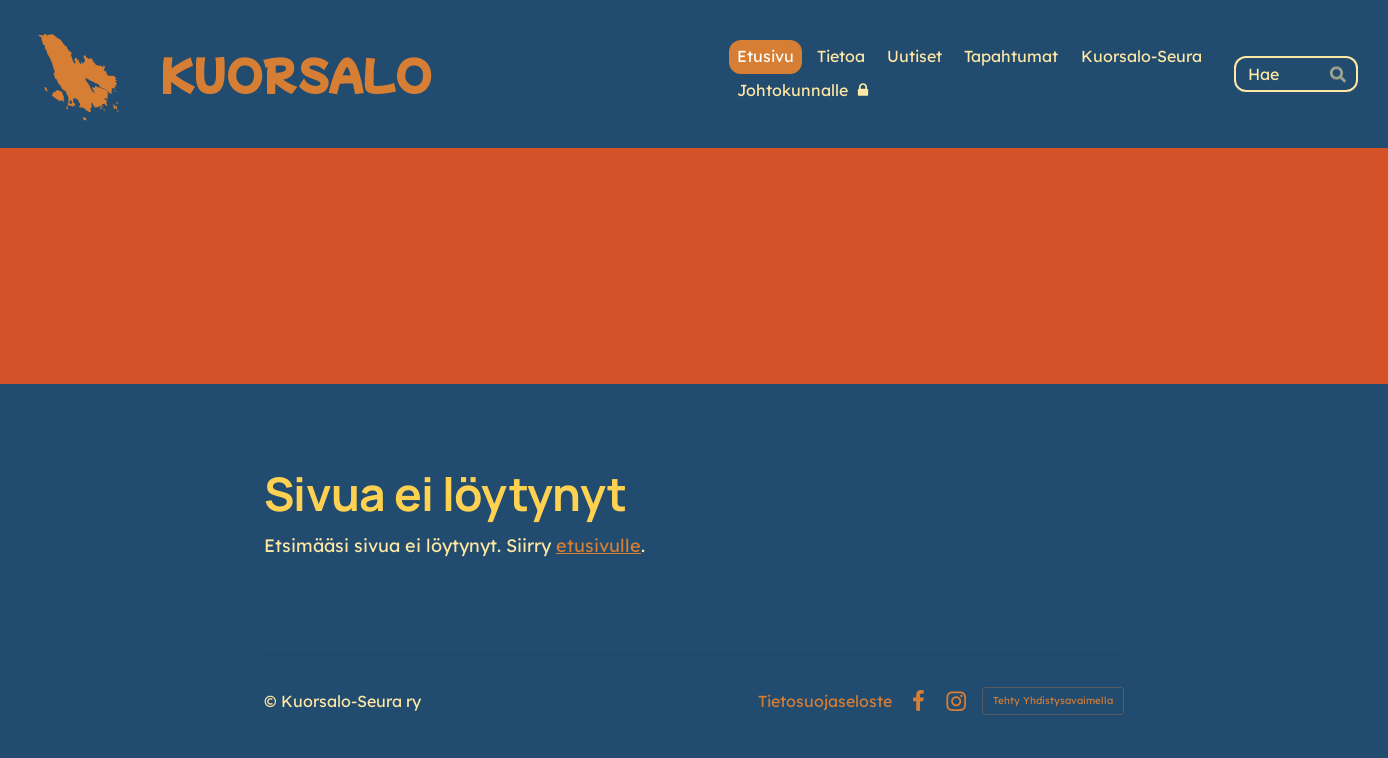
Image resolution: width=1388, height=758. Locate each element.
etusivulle (598, 545)
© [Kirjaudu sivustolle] (272, 701)
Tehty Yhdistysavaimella (1053, 700)
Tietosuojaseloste (825, 701)
